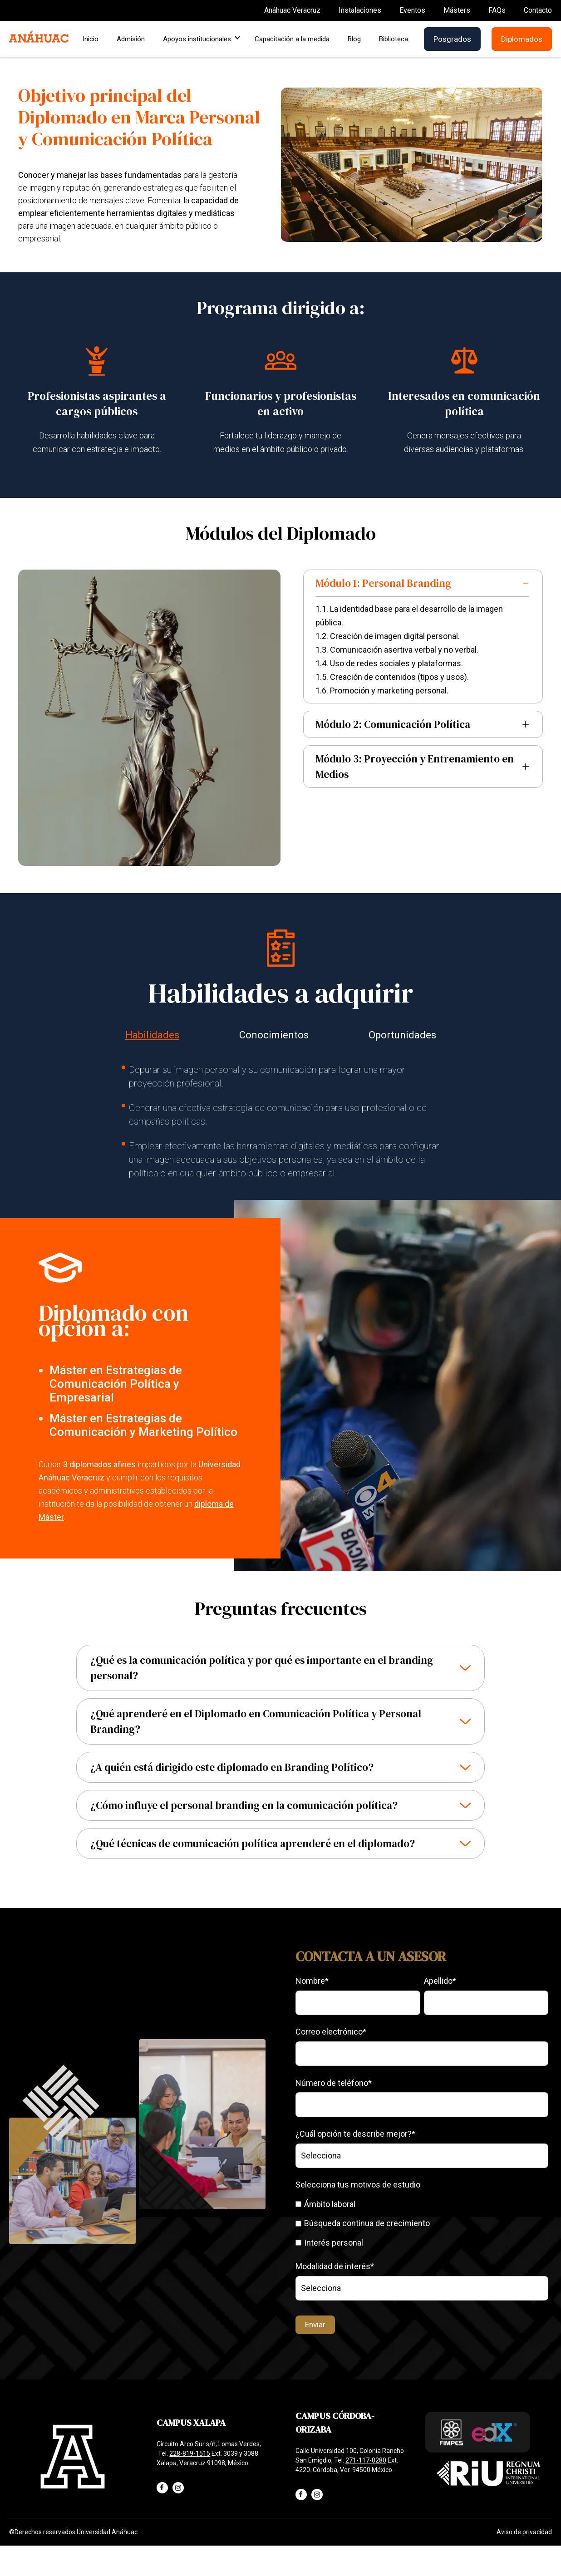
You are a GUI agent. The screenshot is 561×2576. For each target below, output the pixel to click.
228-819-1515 (189, 2453)
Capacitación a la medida (292, 39)
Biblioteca (393, 39)
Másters (456, 10)
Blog (354, 39)
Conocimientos (274, 1035)
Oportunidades (402, 1035)
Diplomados (521, 39)
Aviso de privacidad (524, 2532)
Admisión (131, 39)
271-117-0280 (365, 2460)
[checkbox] (421, 2223)
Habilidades (152, 1035)
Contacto (538, 10)
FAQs (497, 10)
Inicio (90, 39)
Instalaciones (360, 10)
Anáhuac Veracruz (292, 10)
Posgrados (452, 39)
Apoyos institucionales (199, 39)
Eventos (412, 10)
